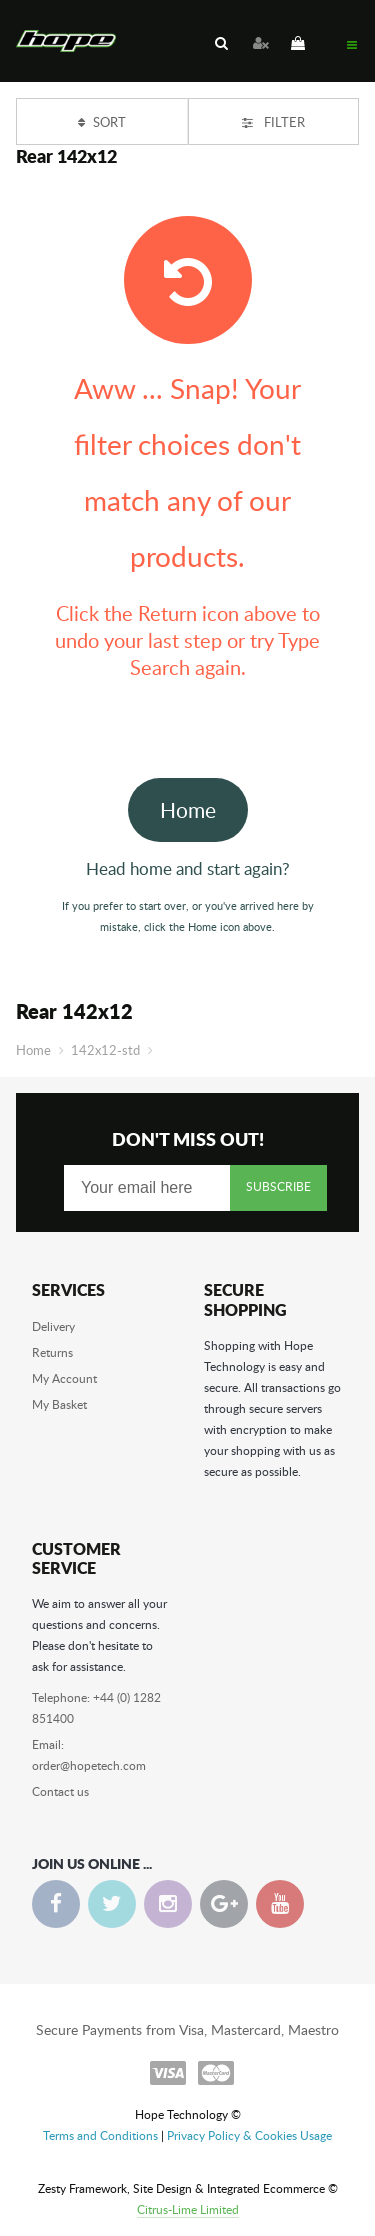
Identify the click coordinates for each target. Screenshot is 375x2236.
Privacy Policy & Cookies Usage (249, 2135)
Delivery (53, 1326)
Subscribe (278, 1186)
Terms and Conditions (100, 2135)
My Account (64, 1378)
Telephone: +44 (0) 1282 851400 (96, 1707)
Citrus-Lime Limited (188, 2209)
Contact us (60, 1791)
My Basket (59, 1404)
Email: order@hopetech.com (89, 1754)
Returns (52, 1352)
